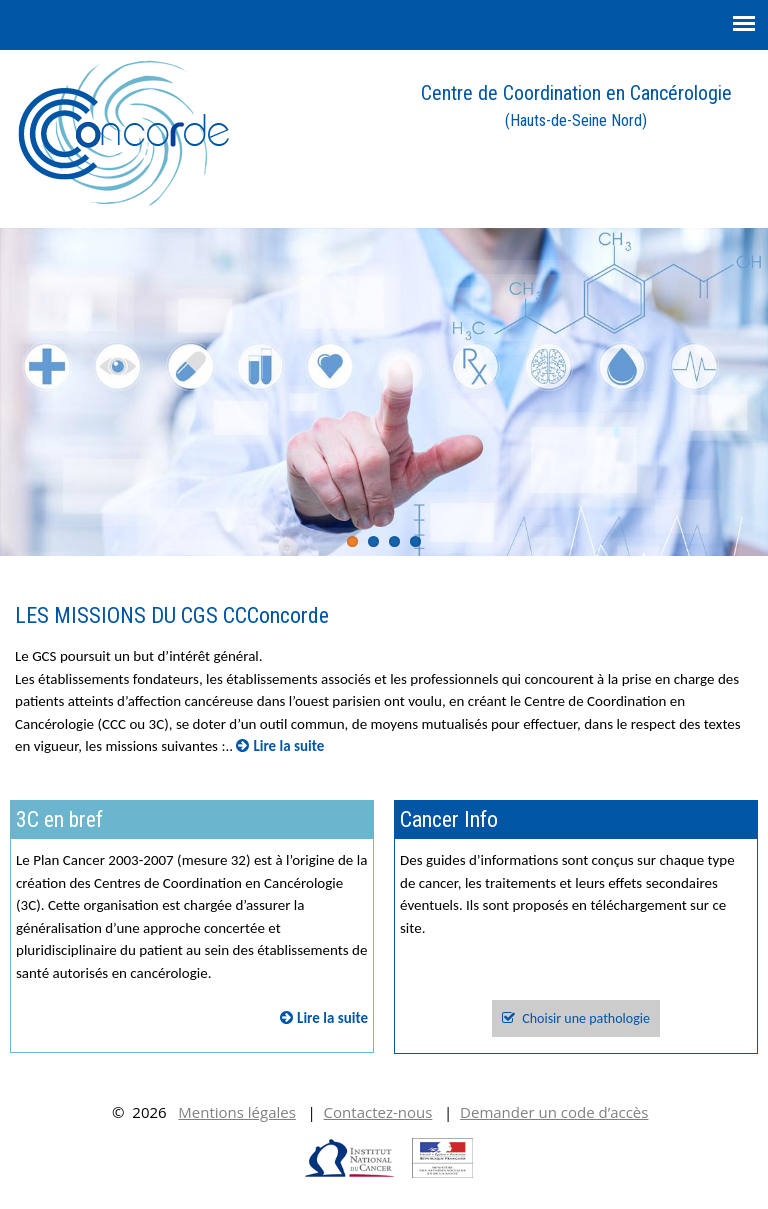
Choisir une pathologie (576, 1018)
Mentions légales (237, 1112)
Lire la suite (280, 746)
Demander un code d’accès (554, 1112)
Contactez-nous (378, 1112)
